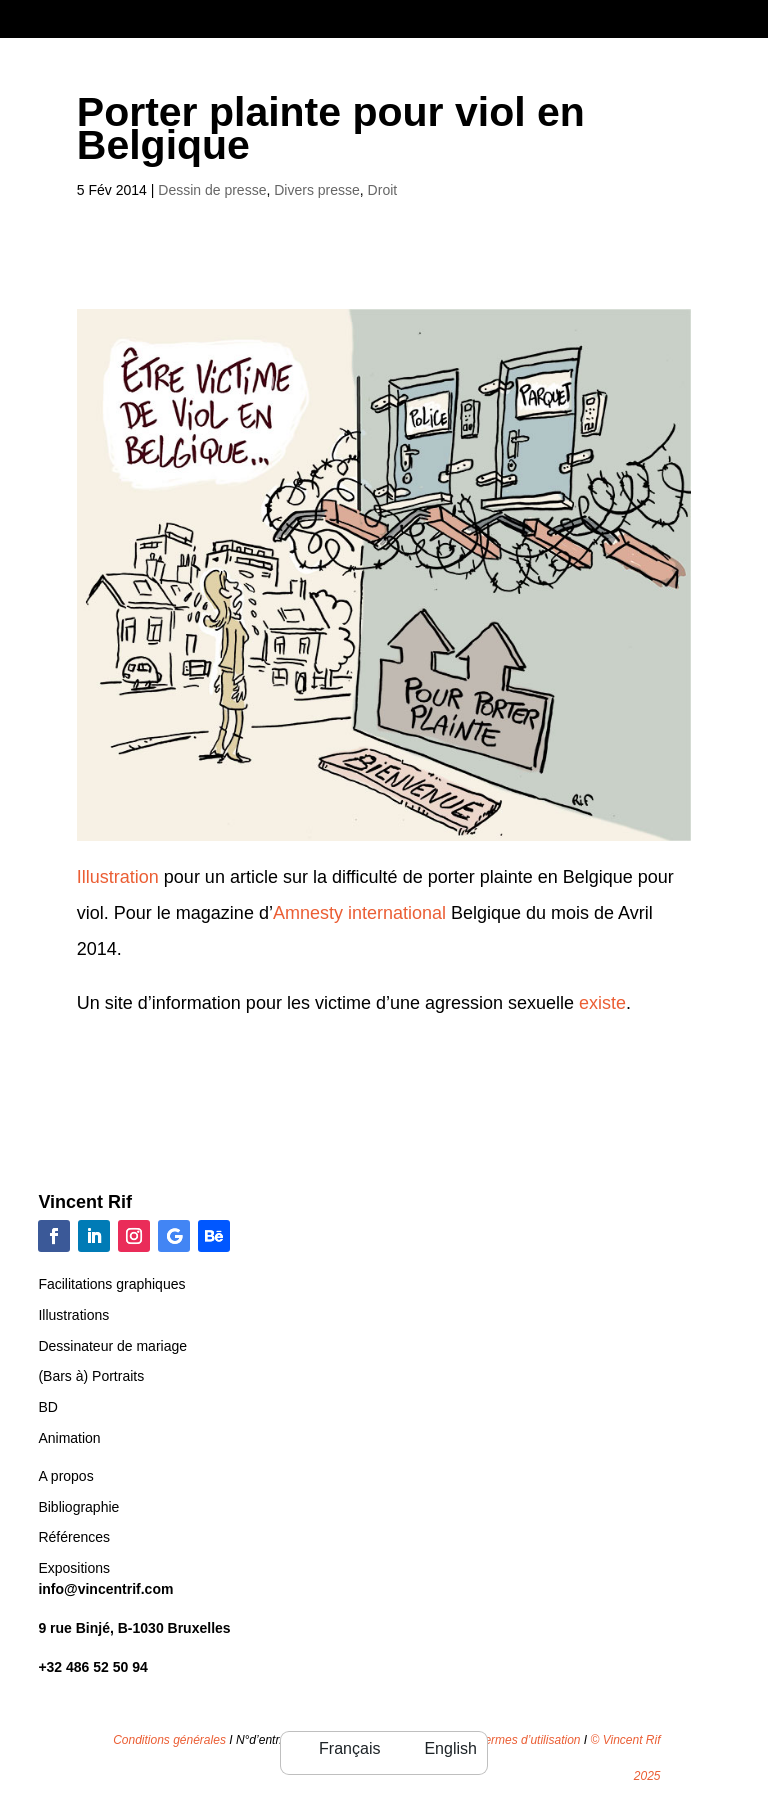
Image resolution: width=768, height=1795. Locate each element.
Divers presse (317, 190)
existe (602, 1003)
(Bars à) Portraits (91, 1376)
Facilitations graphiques (111, 1284)
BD (47, 1407)
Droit (383, 190)
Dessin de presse (212, 190)
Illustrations (73, 1315)
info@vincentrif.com (105, 1589)
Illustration (118, 877)
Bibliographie (78, 1507)
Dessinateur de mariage (112, 1346)
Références (74, 1537)
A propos (65, 1476)
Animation (69, 1438)
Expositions (74, 1568)
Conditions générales (169, 1740)
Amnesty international (362, 913)
